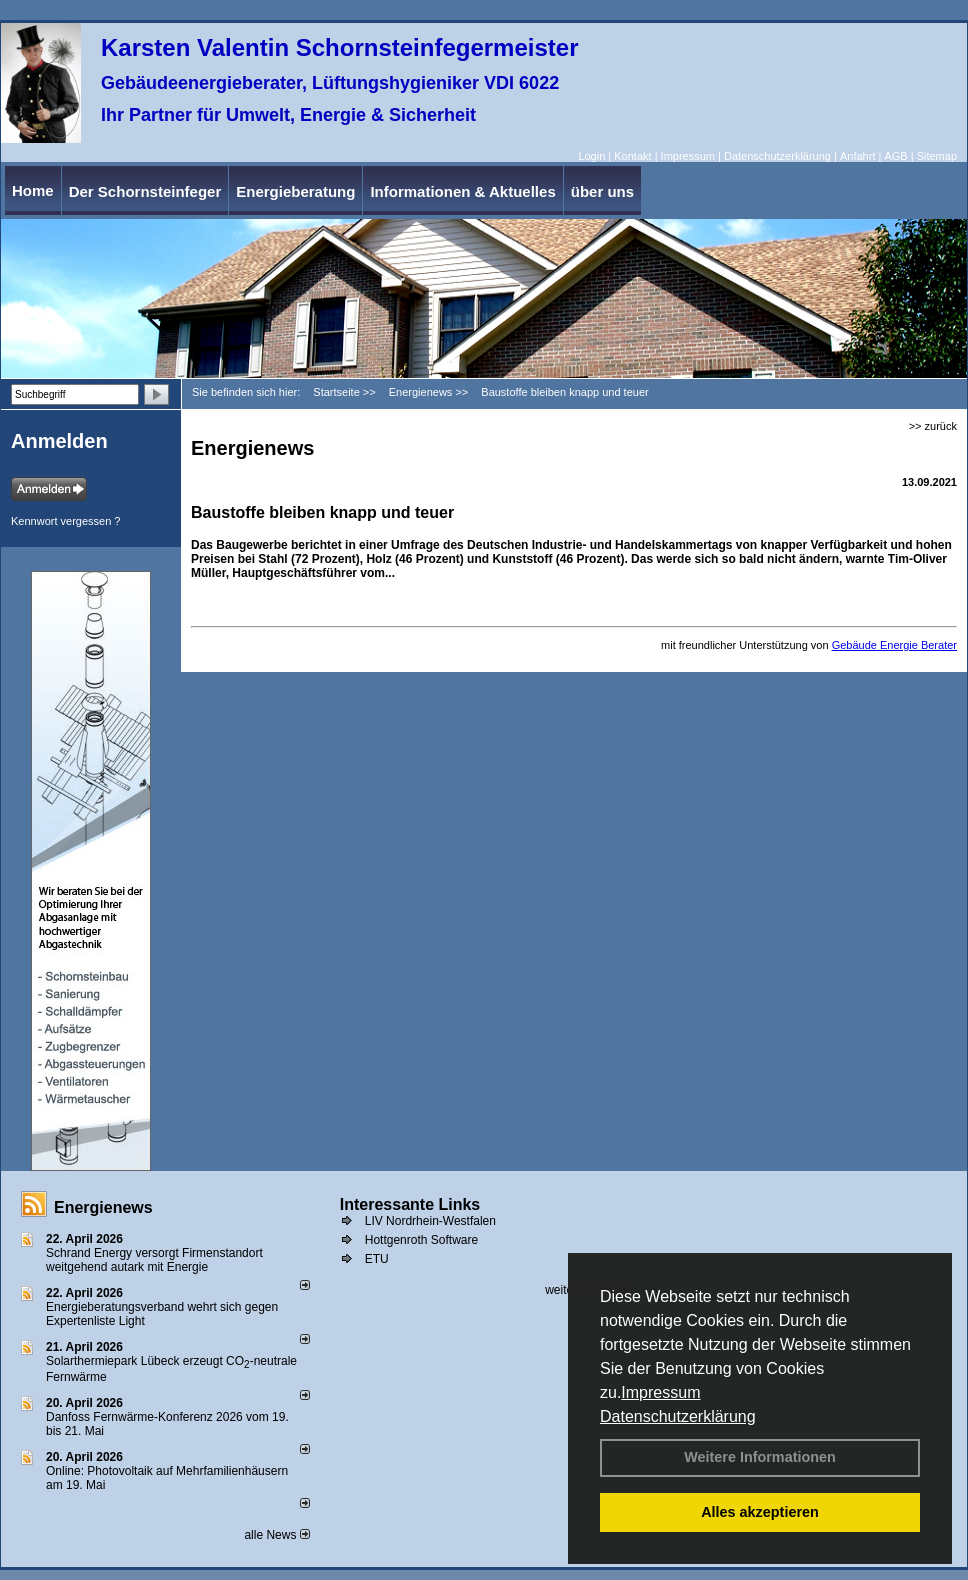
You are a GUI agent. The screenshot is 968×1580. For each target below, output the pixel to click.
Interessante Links (410, 1204)
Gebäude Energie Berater (894, 645)
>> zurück (933, 426)
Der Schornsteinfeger (145, 191)
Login (591, 156)
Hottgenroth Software (421, 1240)
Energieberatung (295, 191)
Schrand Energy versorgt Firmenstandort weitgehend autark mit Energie (154, 1260)
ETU (377, 1259)
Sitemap (937, 156)
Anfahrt (857, 156)
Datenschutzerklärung (678, 1416)
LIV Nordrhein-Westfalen (430, 1221)
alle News (276, 1535)
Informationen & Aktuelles (462, 191)
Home (33, 190)
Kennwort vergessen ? (65, 521)
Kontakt (632, 156)
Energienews (103, 1207)
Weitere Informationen (760, 1457)
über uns (602, 191)
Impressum (660, 1392)
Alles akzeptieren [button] (760, 1512)
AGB (895, 156)
